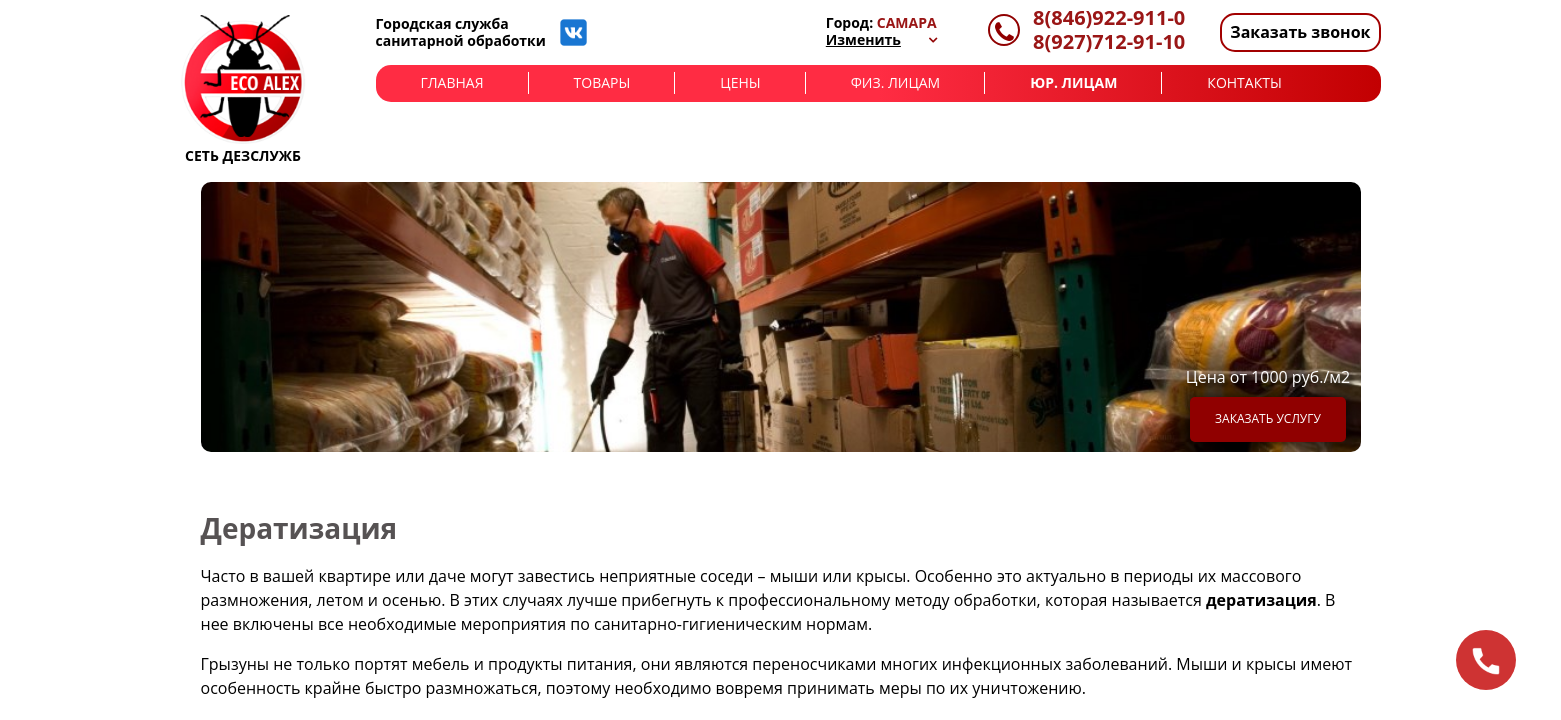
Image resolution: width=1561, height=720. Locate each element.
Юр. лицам (1073, 82)
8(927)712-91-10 (1109, 42)
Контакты (1244, 82)
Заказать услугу (1268, 418)
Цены (740, 82)
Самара (907, 22)
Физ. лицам (896, 82)
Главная (452, 82)
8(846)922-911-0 (1109, 18)
